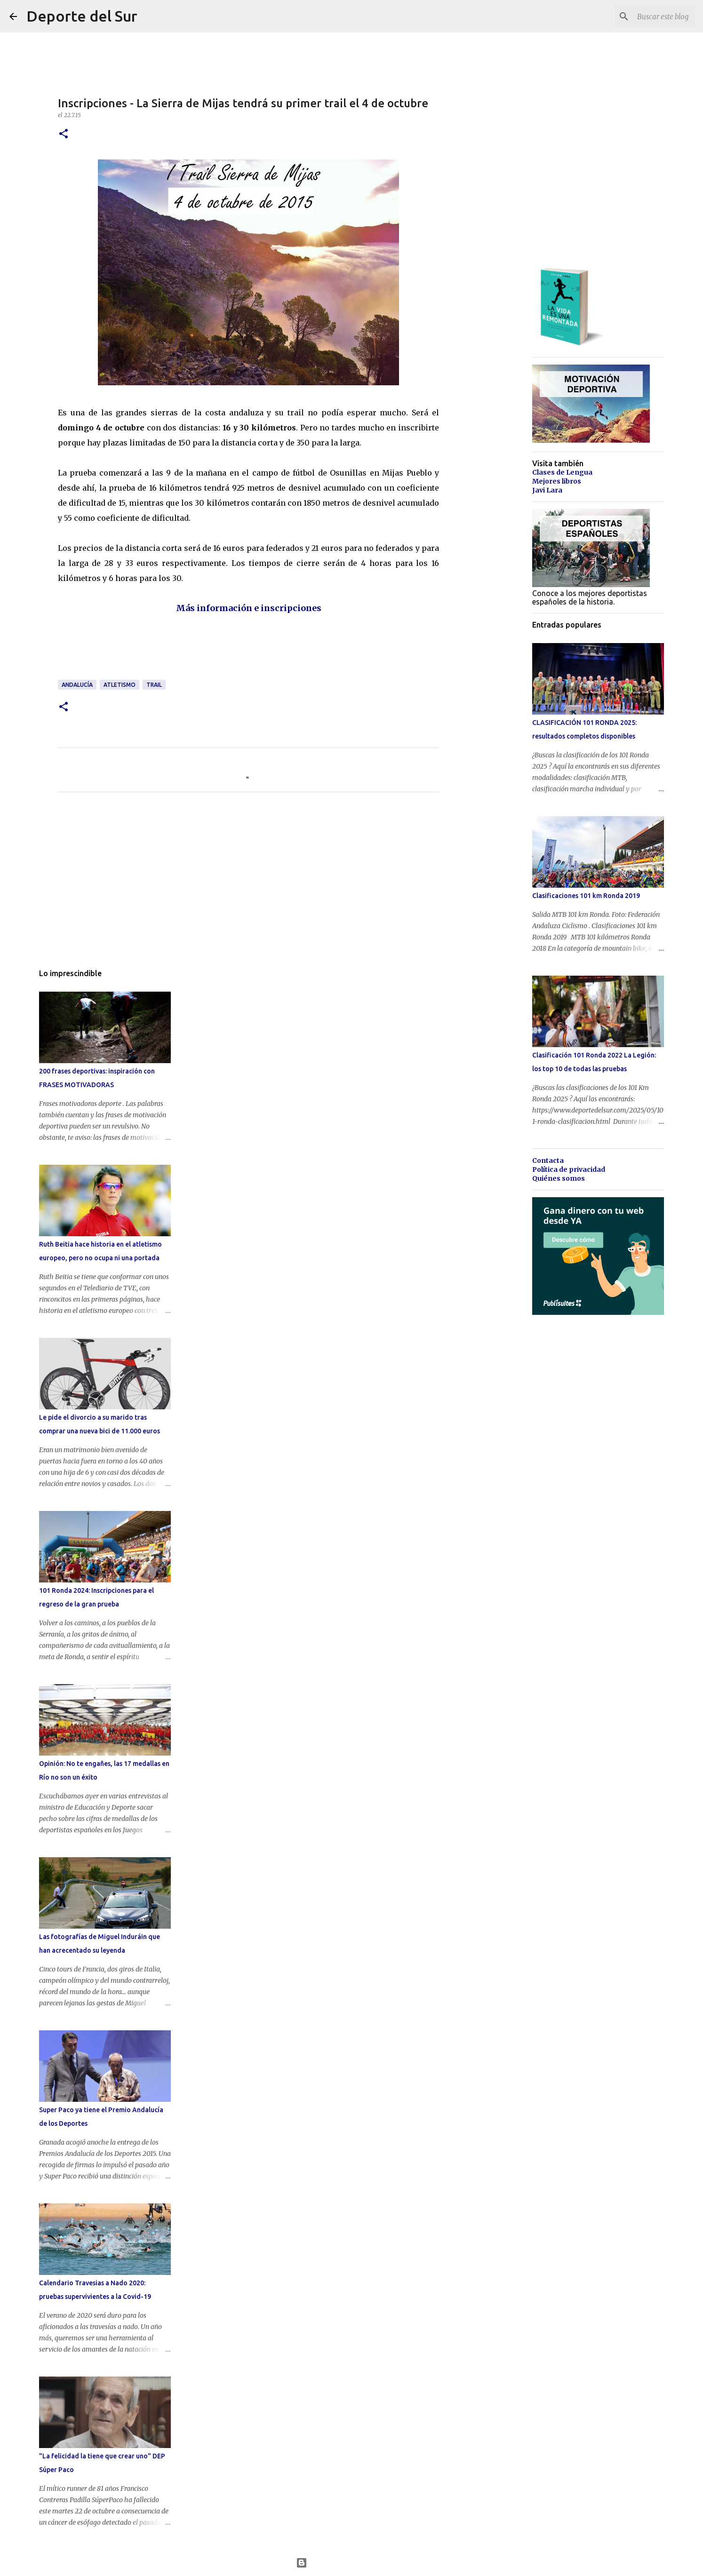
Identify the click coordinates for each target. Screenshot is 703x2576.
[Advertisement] (229, 652)
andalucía (77, 685)
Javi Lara (547, 490)
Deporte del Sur (81, 16)
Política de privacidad (568, 1169)
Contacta (548, 1160)
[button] (63, 134)
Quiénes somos (558, 1178)
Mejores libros (556, 481)
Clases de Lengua (562, 472)
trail (154, 685)
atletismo (120, 685)
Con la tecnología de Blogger (351, 2563)
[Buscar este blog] (646, 16)
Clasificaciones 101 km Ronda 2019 (586, 895)
